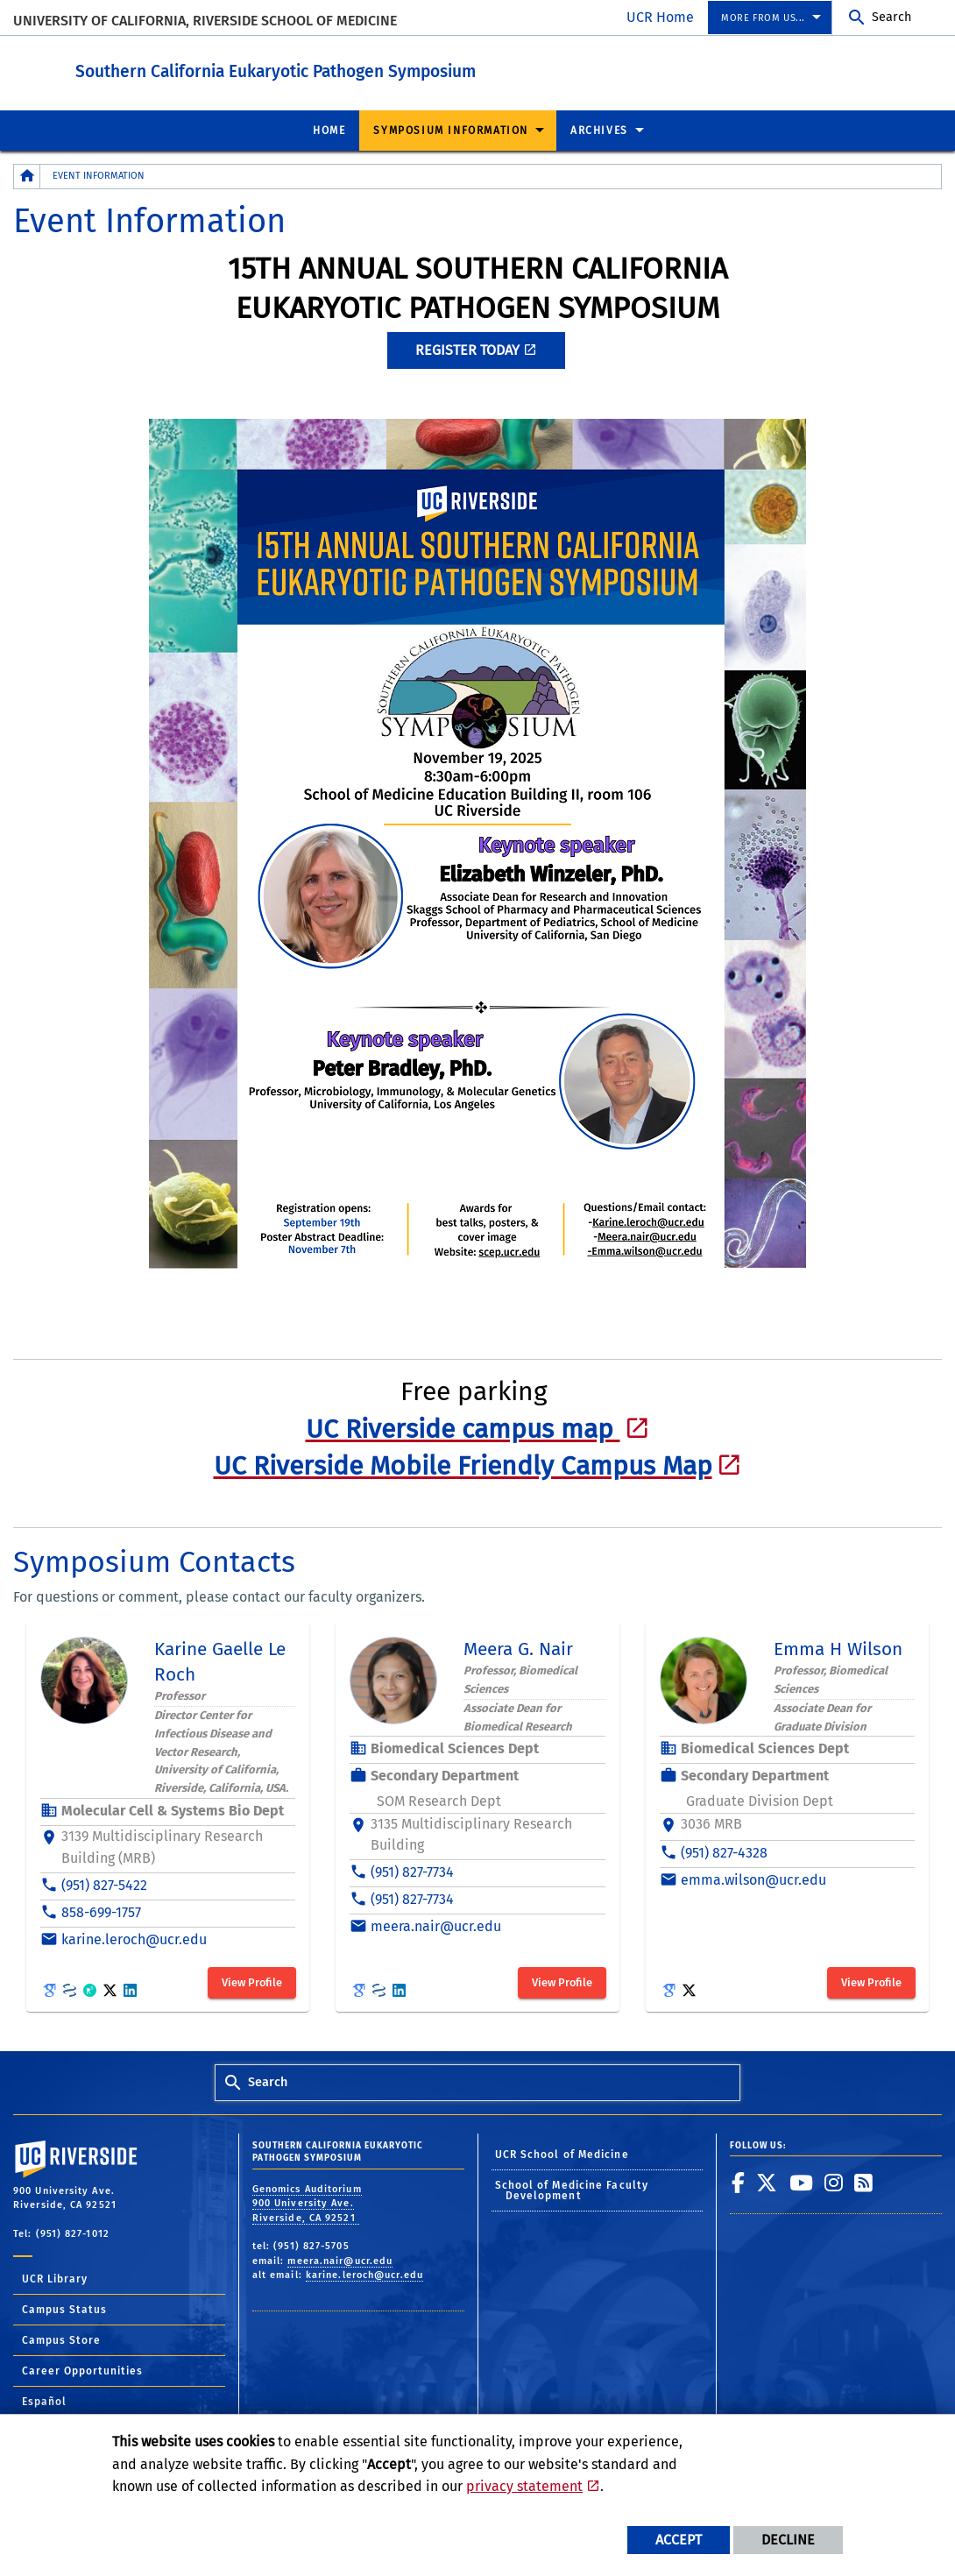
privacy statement (524, 2486)
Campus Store (61, 2339)
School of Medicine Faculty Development (572, 2189)
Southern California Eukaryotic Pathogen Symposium (338, 69)
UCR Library (55, 2278)
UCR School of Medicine (562, 2154)
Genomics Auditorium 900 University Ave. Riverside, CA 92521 (307, 2203)
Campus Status (64, 2309)
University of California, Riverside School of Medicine (205, 20)
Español (44, 2401)
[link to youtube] (802, 2182)
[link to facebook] (738, 2182)
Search (891, 17)
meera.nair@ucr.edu (340, 2260)
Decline (788, 2539)
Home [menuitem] (329, 130)
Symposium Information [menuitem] (450, 130)
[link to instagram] (834, 2182)
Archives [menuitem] (599, 130)
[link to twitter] (767, 2182)
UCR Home (660, 17)
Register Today (467, 349)
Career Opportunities (82, 2370)
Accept (678, 2539)
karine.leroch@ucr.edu (364, 2274)
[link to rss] (863, 2182)
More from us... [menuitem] (763, 18)
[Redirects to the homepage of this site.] (27, 176)
